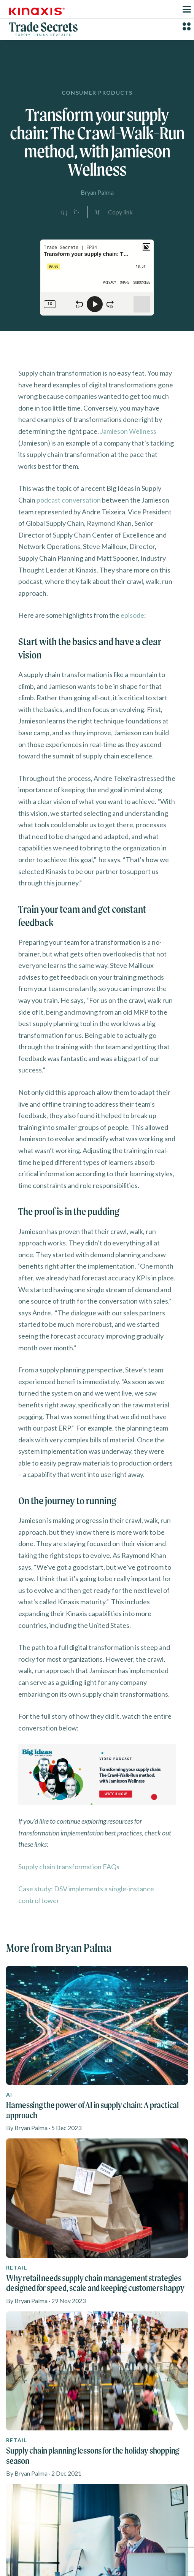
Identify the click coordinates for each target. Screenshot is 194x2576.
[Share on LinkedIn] (64, 212)
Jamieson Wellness (128, 431)
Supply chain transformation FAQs (68, 1866)
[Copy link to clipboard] (114, 212)
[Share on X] (76, 212)
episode (132, 615)
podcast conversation (69, 500)
